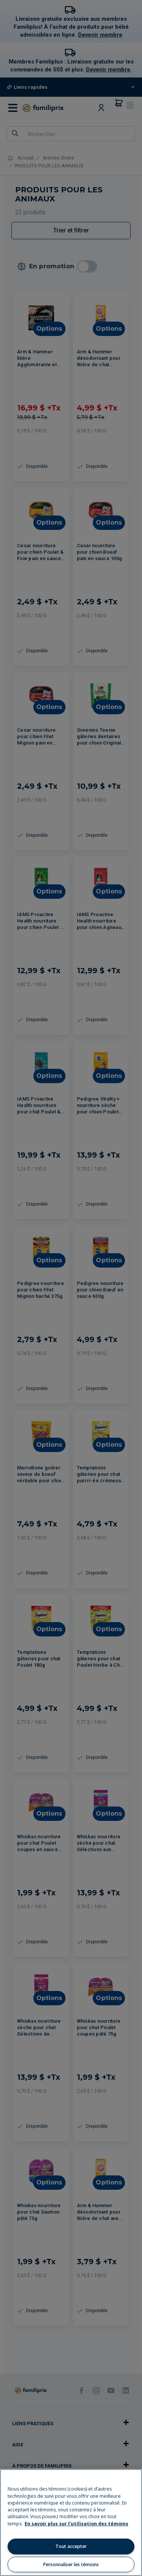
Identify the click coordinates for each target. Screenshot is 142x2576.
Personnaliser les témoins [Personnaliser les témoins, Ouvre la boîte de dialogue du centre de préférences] (71, 2564)
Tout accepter (71, 2546)
